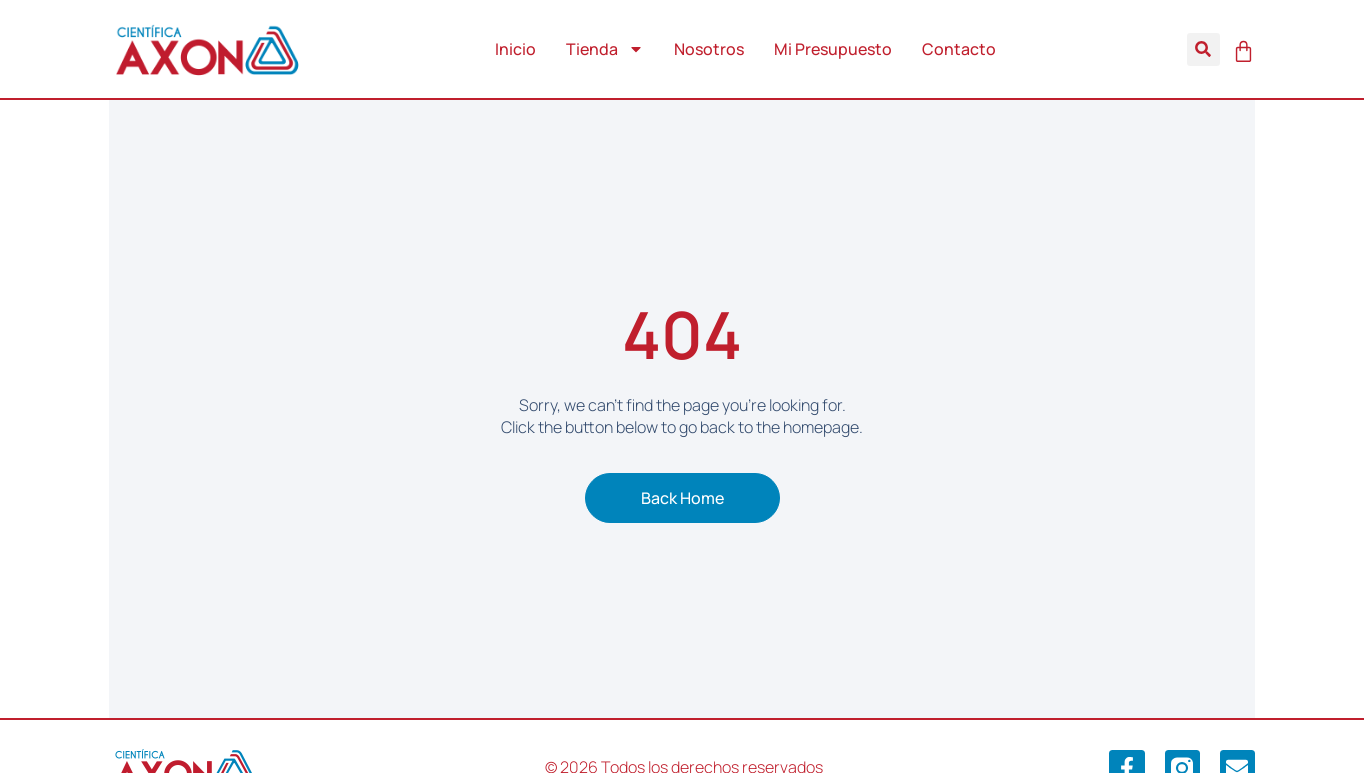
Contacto (959, 49)
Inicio (515, 49)
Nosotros (709, 49)
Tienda (605, 49)
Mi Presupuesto (833, 49)
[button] (1203, 49)
